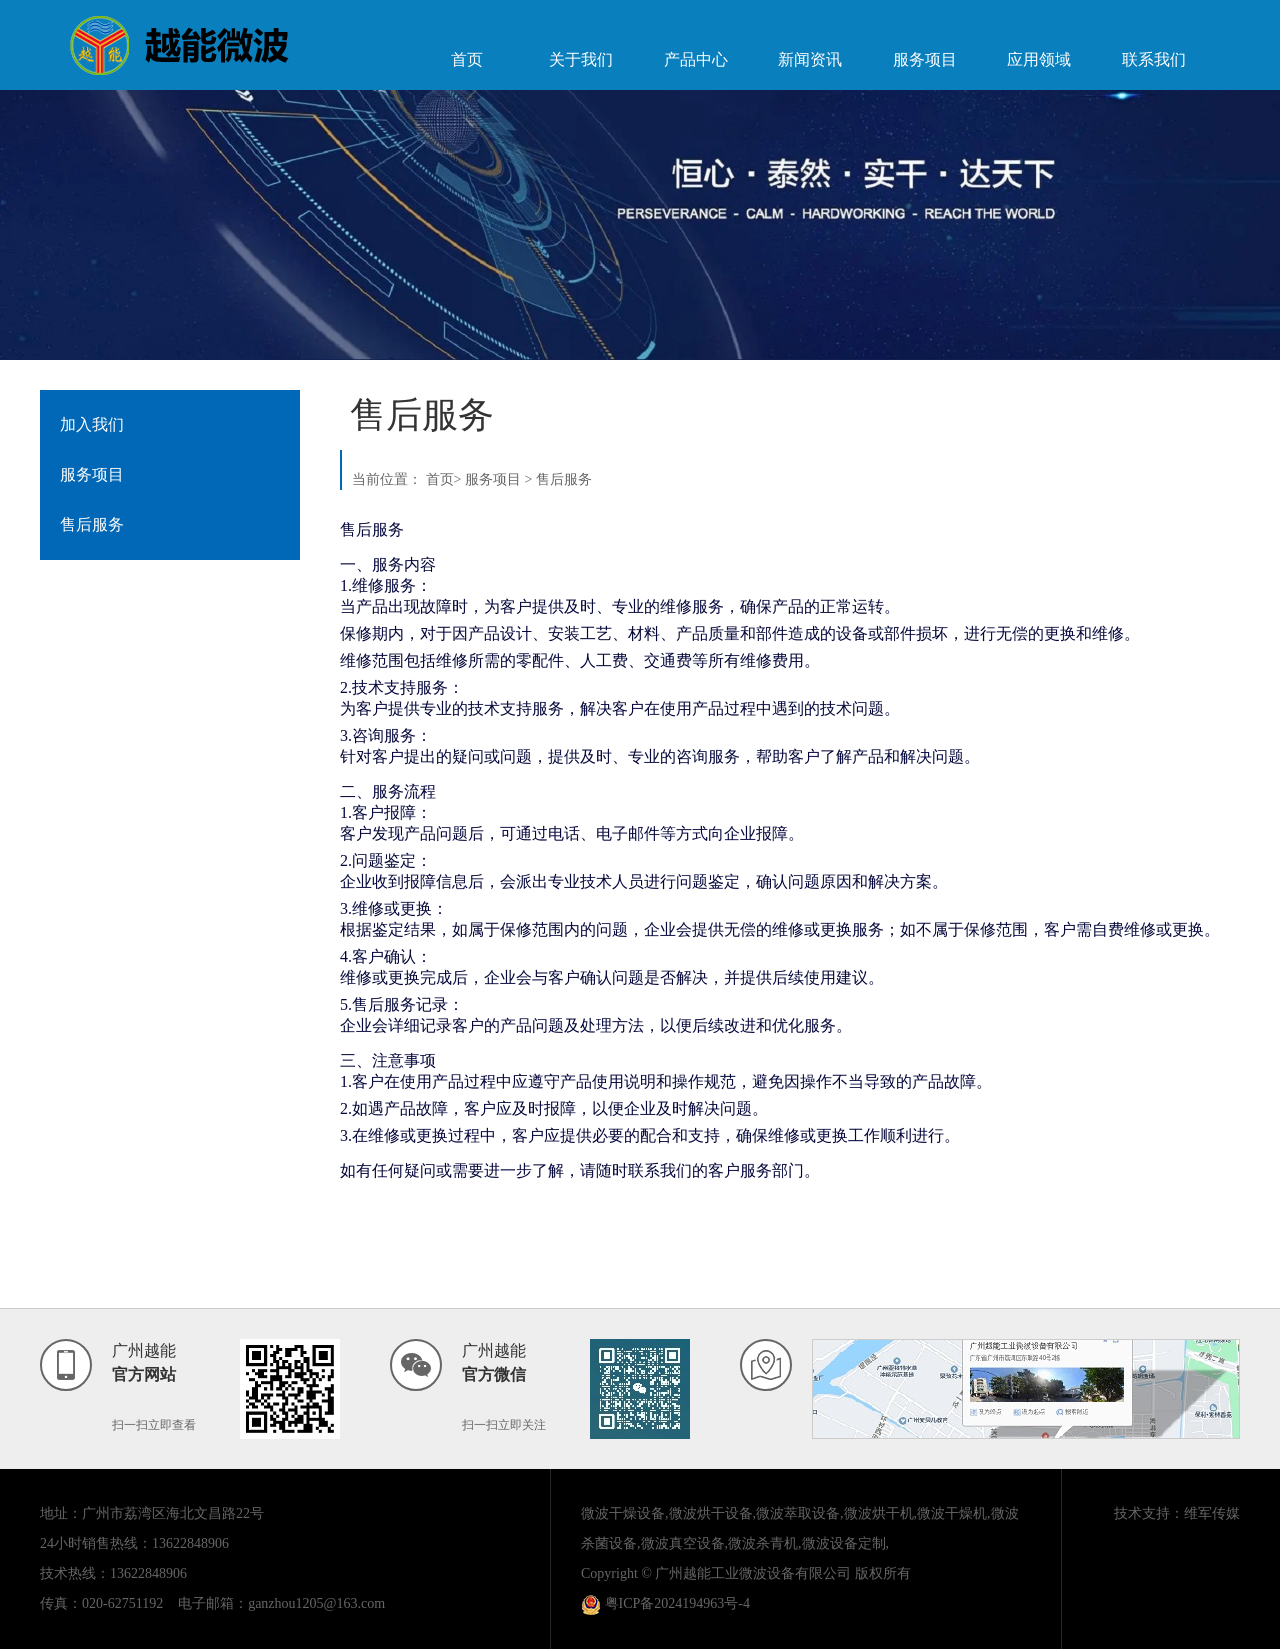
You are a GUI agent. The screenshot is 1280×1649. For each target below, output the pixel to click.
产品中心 (696, 59)
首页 (467, 59)
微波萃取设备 (798, 1513)
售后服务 (92, 524)
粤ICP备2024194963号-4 (665, 1603)
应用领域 (1039, 59)
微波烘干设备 (711, 1513)
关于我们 (581, 59)
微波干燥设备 (623, 1513)
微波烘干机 (879, 1513)
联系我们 (1154, 59)
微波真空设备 (683, 1543)
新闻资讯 (810, 59)
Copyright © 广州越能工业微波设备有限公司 (716, 1573)
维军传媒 (1212, 1513)
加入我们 (92, 424)
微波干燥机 (952, 1513)
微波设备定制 (844, 1543)
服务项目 (925, 59)
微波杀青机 (763, 1543)
